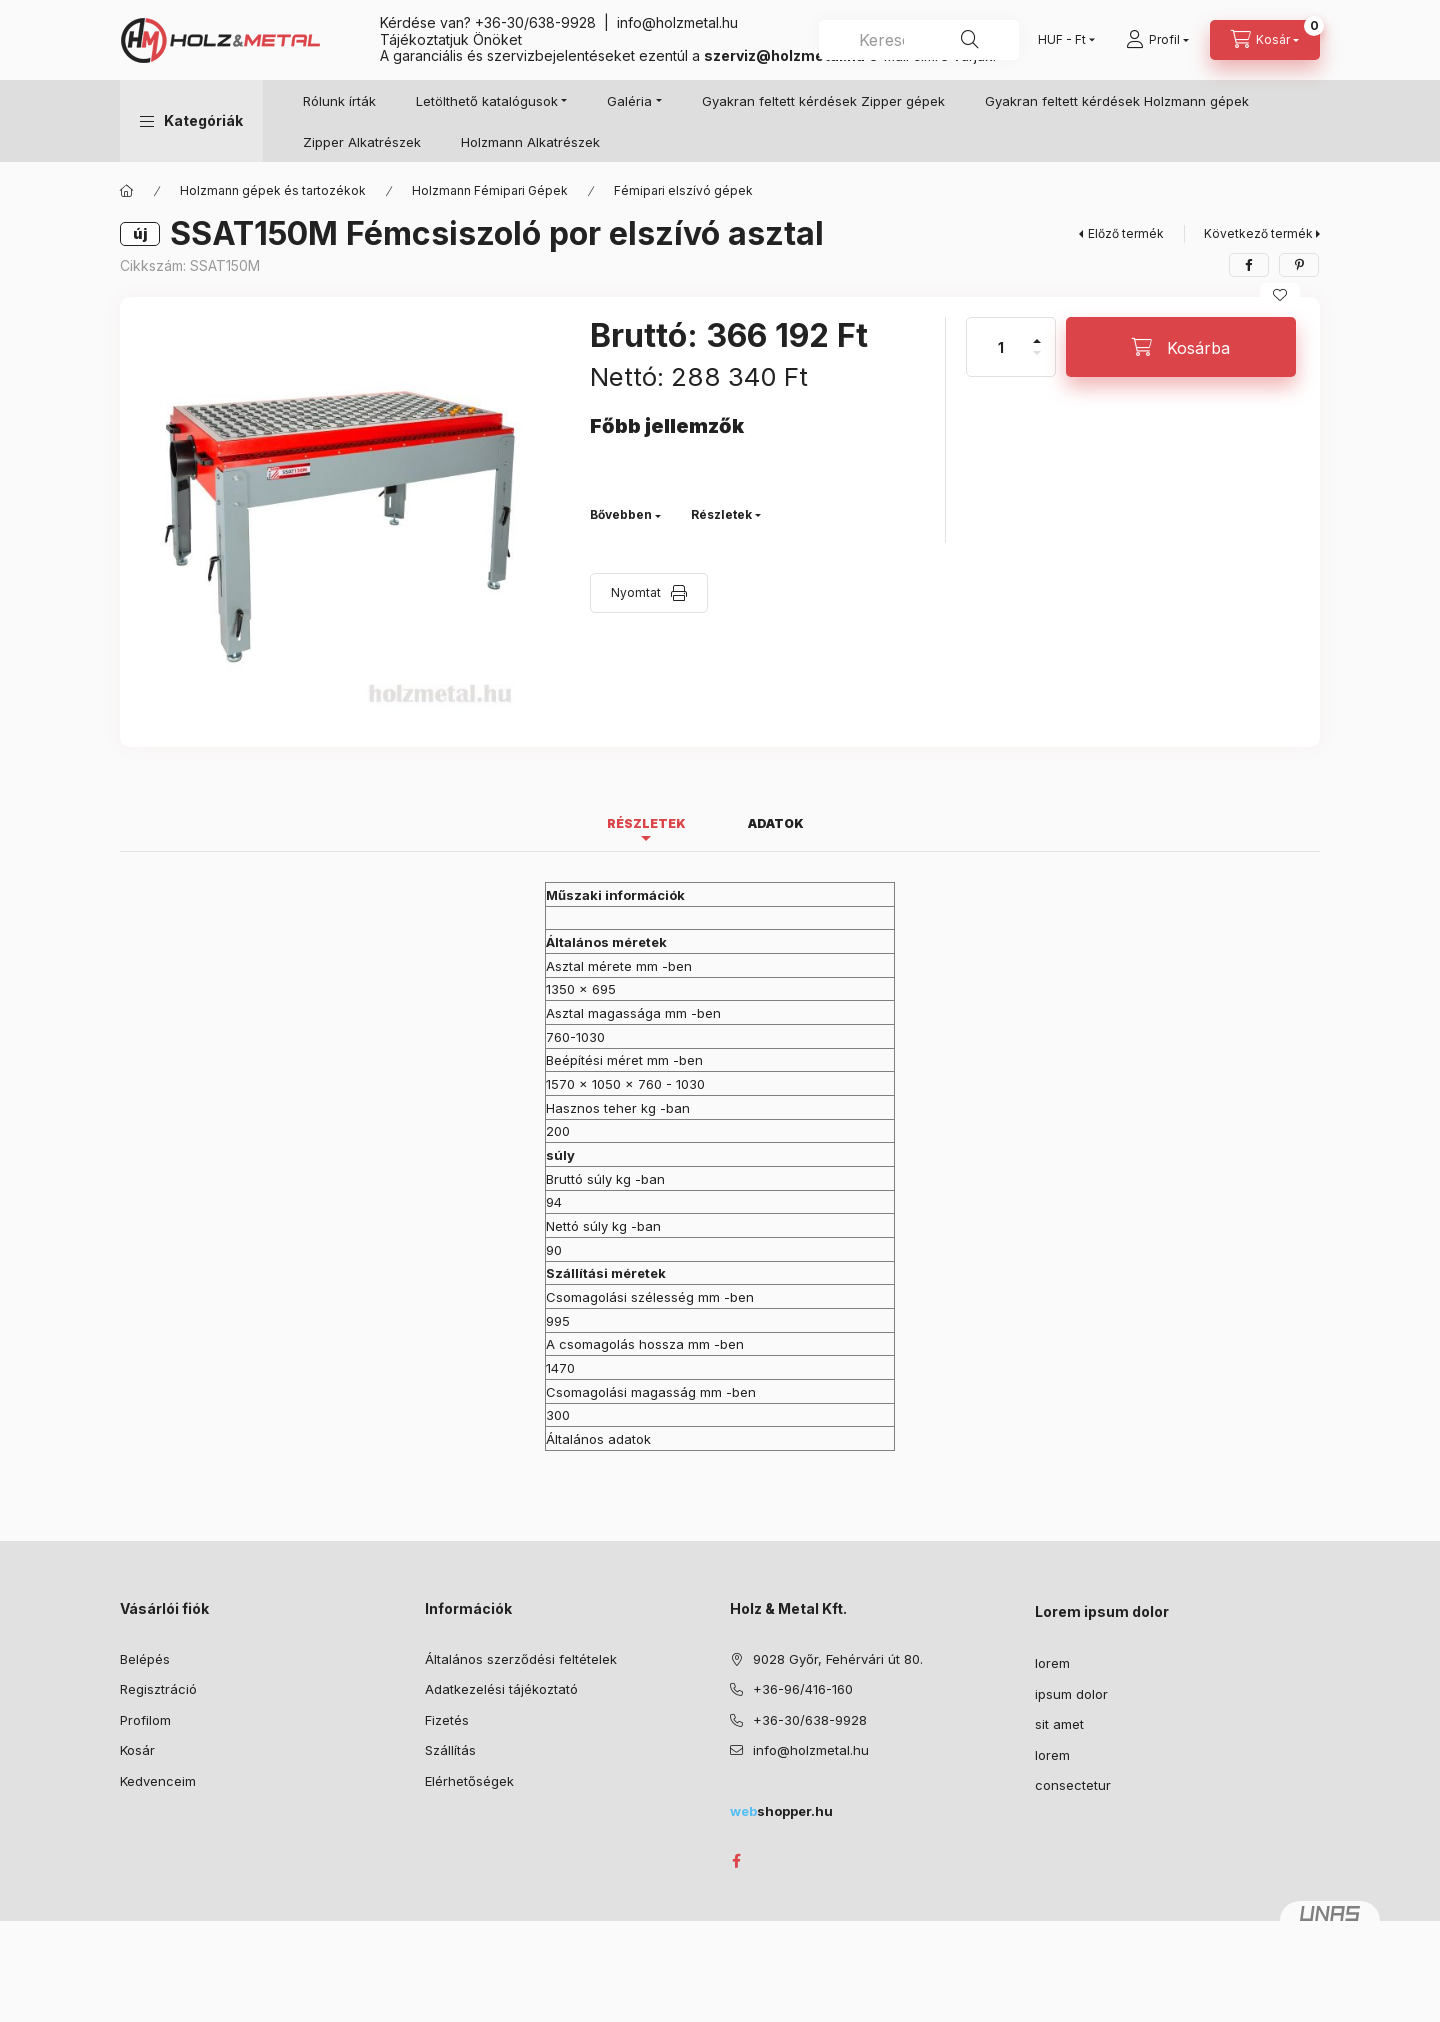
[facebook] (1249, 265)
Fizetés (447, 1720)
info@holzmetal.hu (677, 22)
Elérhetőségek (469, 1781)
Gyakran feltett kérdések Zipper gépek (823, 101)
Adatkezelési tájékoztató (501, 1689)
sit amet (1059, 1724)
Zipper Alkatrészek (362, 142)
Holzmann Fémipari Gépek (490, 190)
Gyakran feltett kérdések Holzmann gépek (1117, 101)
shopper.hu (781, 1811)
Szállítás (450, 1750)
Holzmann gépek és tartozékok (273, 190)
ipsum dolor (1071, 1694)
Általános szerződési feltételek (521, 1659)
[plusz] (1037, 332)
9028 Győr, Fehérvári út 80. (838, 1659)
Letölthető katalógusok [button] (487, 101)
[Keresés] (970, 40)
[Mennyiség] (1001, 347)
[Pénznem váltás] (1062, 40)
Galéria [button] (629, 101)
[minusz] (1037, 361)
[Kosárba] (1181, 347)
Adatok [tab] (776, 823)
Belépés (145, 1659)
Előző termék (1126, 233)
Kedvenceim (158, 1781)
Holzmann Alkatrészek (530, 142)
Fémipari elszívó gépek (683, 190)
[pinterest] (1299, 265)
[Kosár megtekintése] (1265, 40)
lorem (1052, 1663)
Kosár (137, 1750)
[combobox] (919, 40)
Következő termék (1258, 233)
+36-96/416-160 (803, 1689)
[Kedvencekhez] (1280, 295)
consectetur (1073, 1785)
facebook (736, 1861)
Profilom (145, 1720)
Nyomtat (636, 592)
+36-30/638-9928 (535, 22)
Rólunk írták (339, 101)
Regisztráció (158, 1689)
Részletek (721, 514)
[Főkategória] (127, 191)
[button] (191, 121)
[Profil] (1157, 40)
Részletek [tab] (646, 823)
